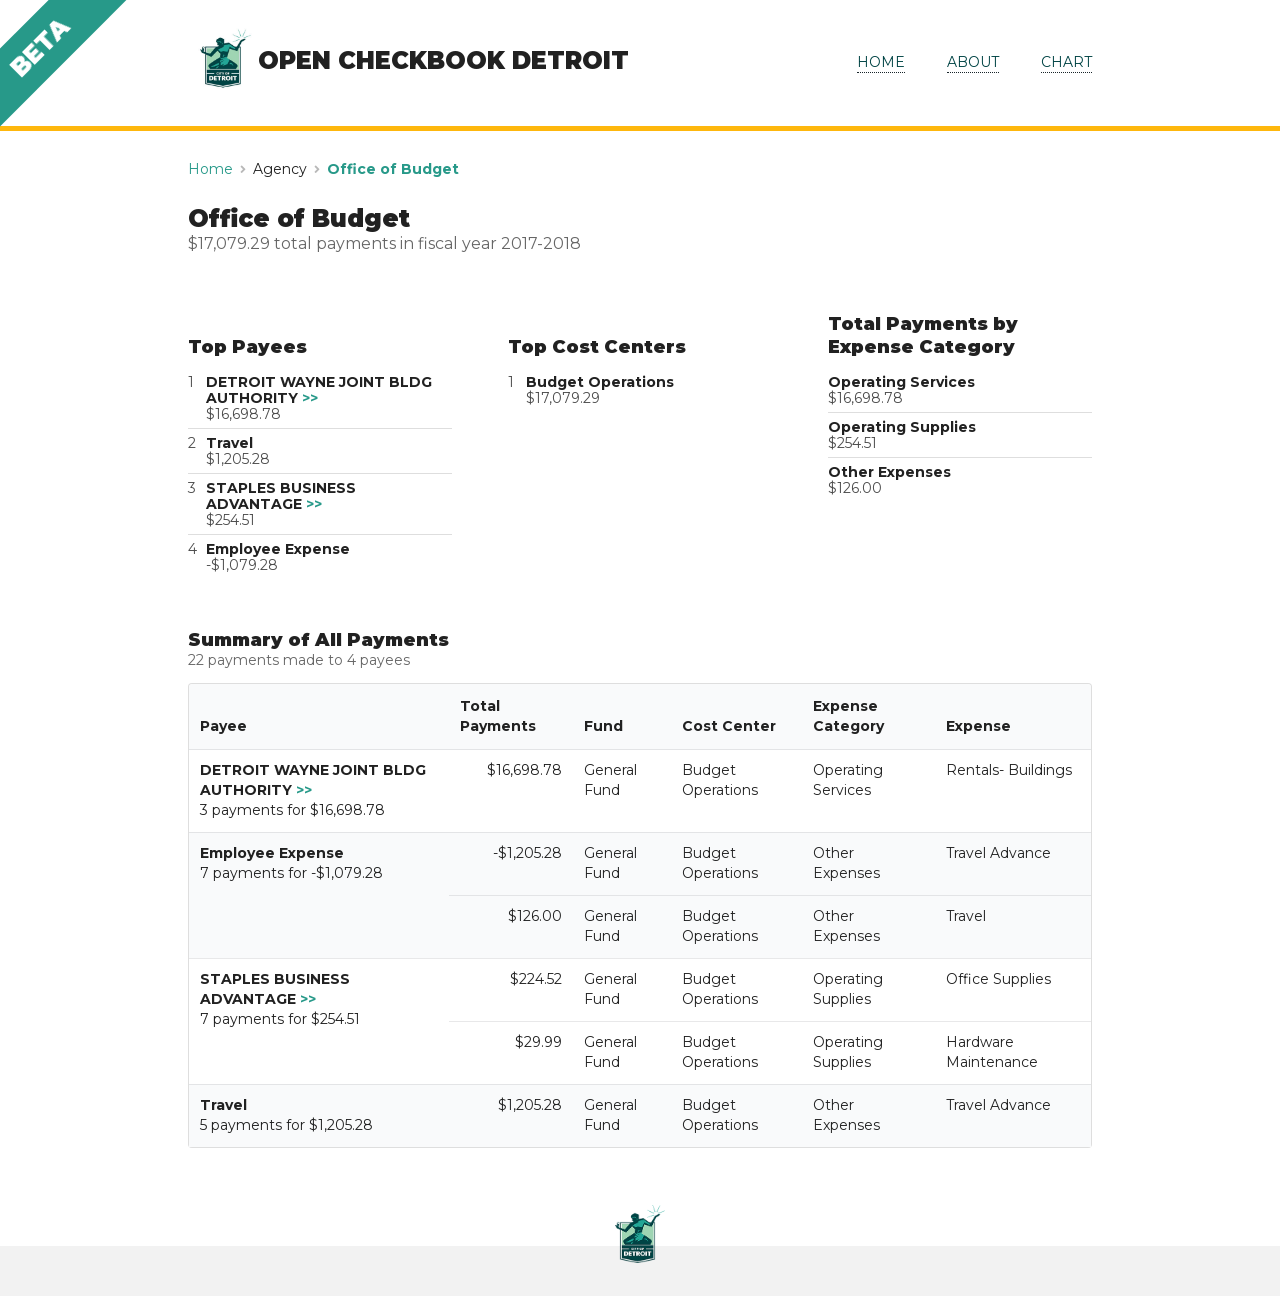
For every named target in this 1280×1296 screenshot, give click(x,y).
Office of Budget (393, 169)
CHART (1066, 62)
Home (210, 169)
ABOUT (973, 62)
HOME (881, 62)
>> (310, 398)
